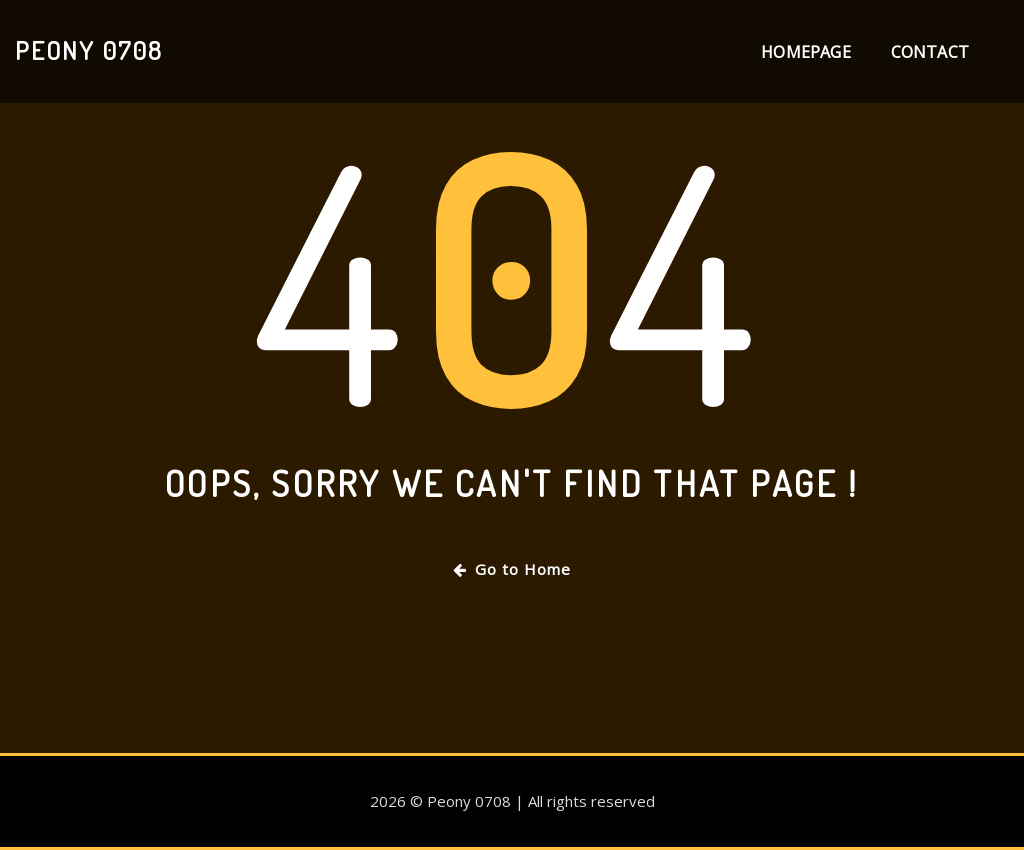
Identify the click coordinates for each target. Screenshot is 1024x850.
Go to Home (512, 569)
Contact (930, 52)
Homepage (805, 52)
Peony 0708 (89, 50)
